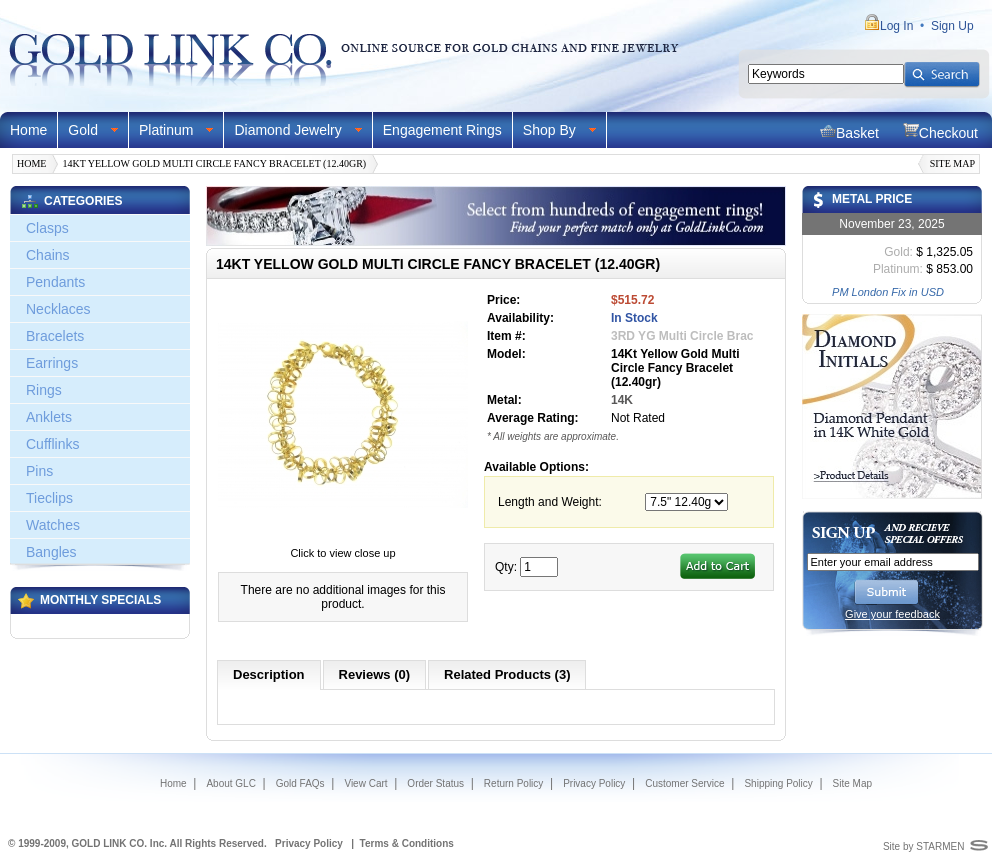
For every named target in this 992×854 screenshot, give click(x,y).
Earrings (52, 363)
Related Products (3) (507, 674)
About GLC (230, 783)
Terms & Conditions (407, 843)
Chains (48, 255)
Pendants (55, 282)
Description (269, 674)
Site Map (952, 163)
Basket (849, 131)
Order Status (435, 783)
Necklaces (58, 309)
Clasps (47, 228)
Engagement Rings (442, 130)
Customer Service (684, 783)
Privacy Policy (594, 783)
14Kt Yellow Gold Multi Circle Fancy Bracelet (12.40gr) (214, 163)
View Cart (365, 783)
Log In (896, 26)
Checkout (940, 131)
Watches (53, 525)
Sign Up (952, 26)
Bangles (51, 552)
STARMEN (940, 846)
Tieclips (49, 498)
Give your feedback (892, 614)
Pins (39, 471)
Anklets (49, 417)
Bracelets (55, 336)
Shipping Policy (778, 783)
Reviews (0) (375, 674)
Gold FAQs (300, 783)
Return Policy (513, 783)
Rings (44, 390)
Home (28, 130)
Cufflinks (52, 444)
